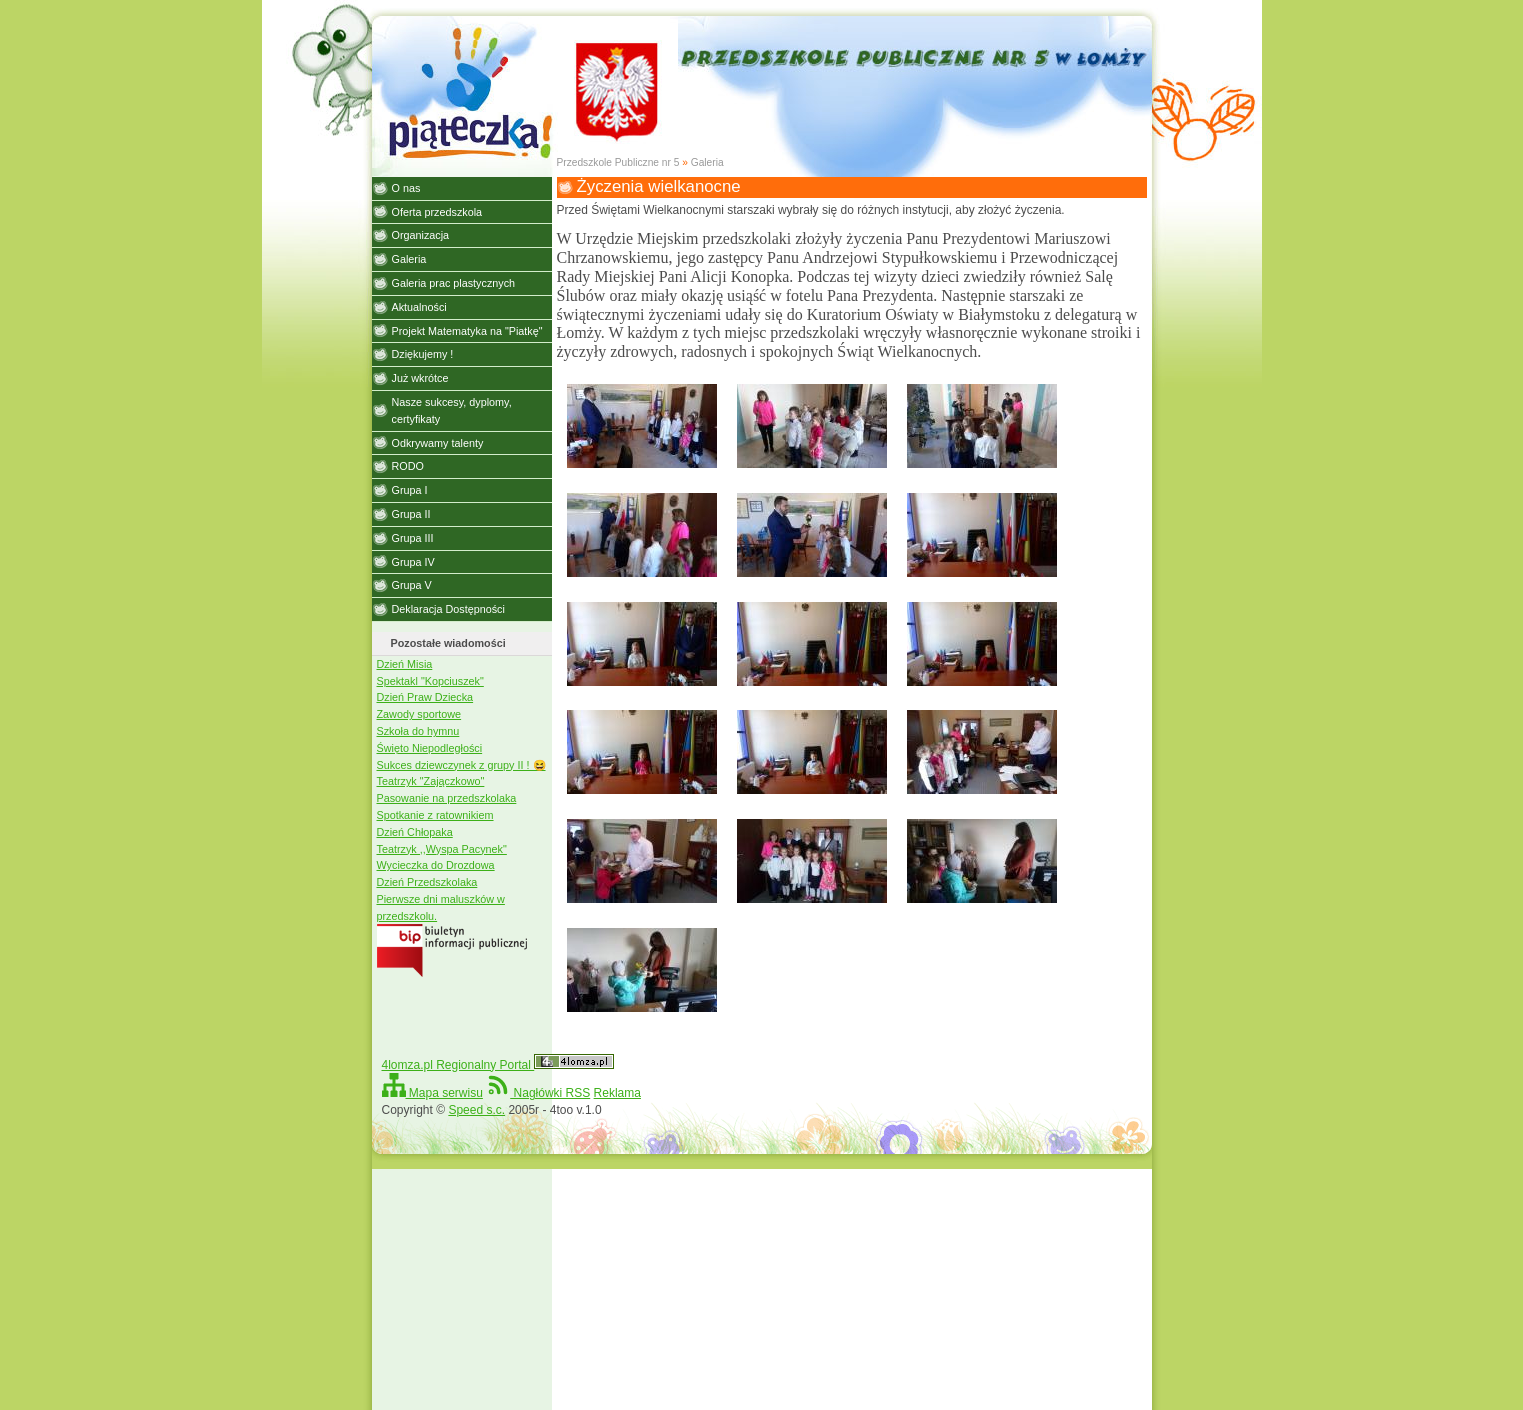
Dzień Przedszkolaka (427, 882)
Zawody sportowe (419, 714)
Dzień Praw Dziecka (425, 697)
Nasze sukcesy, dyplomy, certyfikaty (452, 410)
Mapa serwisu (432, 1093)
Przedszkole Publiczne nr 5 (618, 162)
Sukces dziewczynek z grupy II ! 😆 (461, 765)
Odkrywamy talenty (438, 443)
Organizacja (421, 235)
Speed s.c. (476, 1110)
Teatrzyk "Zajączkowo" (431, 781)
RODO (408, 466)
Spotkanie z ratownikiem (435, 815)
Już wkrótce (420, 378)
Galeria (707, 162)
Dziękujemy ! (423, 354)
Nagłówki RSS (538, 1093)
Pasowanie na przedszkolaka (447, 798)
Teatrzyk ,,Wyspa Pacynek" (442, 849)
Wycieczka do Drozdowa (436, 865)
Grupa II (411, 514)
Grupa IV (413, 562)
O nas (406, 188)
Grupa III (413, 538)
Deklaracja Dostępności (448, 609)
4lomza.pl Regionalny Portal (498, 1065)
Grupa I (410, 490)
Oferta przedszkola (437, 212)
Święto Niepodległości (430, 748)
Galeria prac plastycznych (454, 283)
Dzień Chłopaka (415, 832)
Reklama (617, 1093)
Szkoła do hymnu (418, 731)
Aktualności (419, 307)
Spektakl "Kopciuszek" (430, 681)
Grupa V (412, 585)
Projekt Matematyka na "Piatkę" (467, 331)
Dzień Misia (405, 664)
